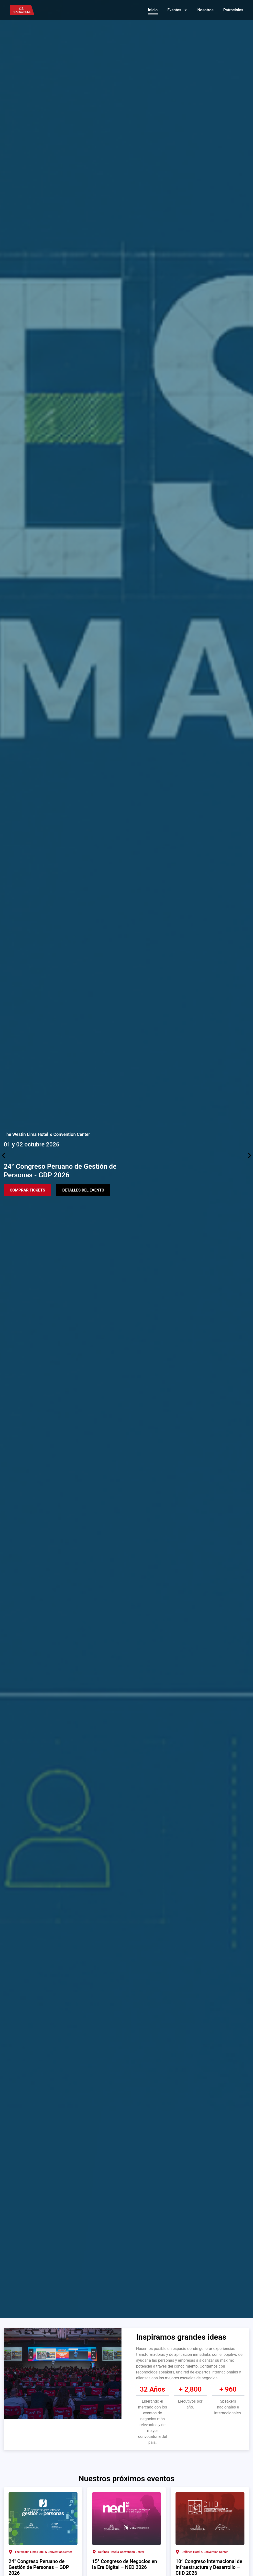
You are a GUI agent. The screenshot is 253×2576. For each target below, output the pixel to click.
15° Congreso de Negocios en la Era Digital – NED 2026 (124, 2564)
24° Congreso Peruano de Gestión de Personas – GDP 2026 (39, 2567)
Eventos (177, 10)
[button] (3, 1155)
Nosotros (206, 10)
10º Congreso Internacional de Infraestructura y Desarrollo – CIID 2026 (209, 2567)
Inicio (153, 10)
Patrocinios (233, 10)
